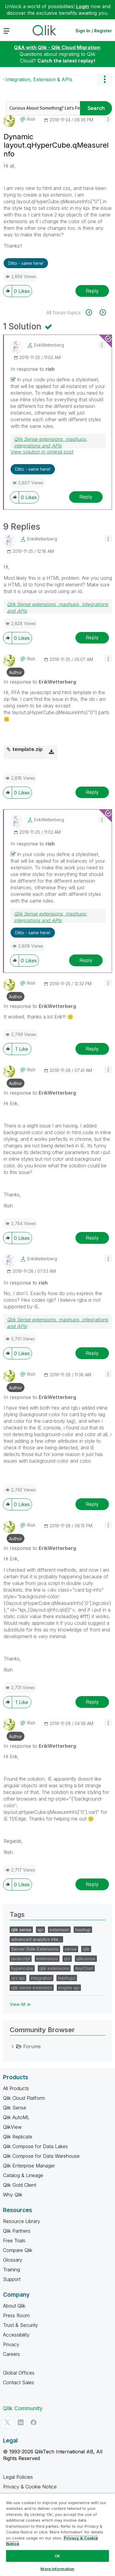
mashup (83, 1929)
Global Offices (18, 2373)
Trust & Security (20, 2325)
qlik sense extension (31, 1987)
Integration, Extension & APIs (38, 79)
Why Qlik (12, 2195)
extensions (47, 1958)
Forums (32, 2046)
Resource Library (21, 2221)
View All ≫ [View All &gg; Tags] (20, 2004)
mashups (66, 1978)
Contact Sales (18, 2382)
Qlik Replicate (17, 2137)
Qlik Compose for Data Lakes (35, 2146)
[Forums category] (13, 2046)
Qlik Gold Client (19, 2185)
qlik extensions (54, 1968)
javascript (20, 1958)
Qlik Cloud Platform (24, 2098)
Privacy (11, 2344)
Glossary (12, 2260)
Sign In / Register (93, 30)
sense (71, 1949)
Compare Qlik (17, 2250)
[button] (108, 119)
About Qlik (14, 2306)
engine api (68, 1987)
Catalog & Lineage (23, 2175)
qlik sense (21, 1929)
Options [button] (104, 79)
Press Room (16, 2315)
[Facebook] (33, 2422)
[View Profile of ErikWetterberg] (49, 345)
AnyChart (84, 1968)
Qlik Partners (16, 2231)
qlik (86, 1949)
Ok (57, 2555)
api (40, 1929)
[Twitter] (7, 2422)
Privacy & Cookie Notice (30, 2487)
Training (11, 2269)
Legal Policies (18, 2477)
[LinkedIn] (20, 2422)
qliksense (85, 1958)
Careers (11, 2354)
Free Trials (14, 2241)
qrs (67, 1958)
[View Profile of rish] (31, 119)
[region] (57, 2534)
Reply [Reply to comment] (85, 497)
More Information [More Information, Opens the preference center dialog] (57, 2568)
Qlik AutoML (16, 2117)
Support (12, 2279)
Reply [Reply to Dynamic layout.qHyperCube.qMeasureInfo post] (92, 291)
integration (41, 1978)
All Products (16, 2088)
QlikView (12, 2127)
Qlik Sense (14, 2108)
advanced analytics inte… (36, 1939)
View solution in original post (42, 452)
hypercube (22, 1968)
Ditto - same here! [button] (25, 263)
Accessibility (16, 2335)
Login (82, 6)
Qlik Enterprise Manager (29, 2166)
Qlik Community (23, 2408)
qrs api (18, 1978)
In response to (33, 369)
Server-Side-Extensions (35, 1949)
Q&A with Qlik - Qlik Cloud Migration (57, 47)
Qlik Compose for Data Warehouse (41, 2156)
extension (59, 1929)
